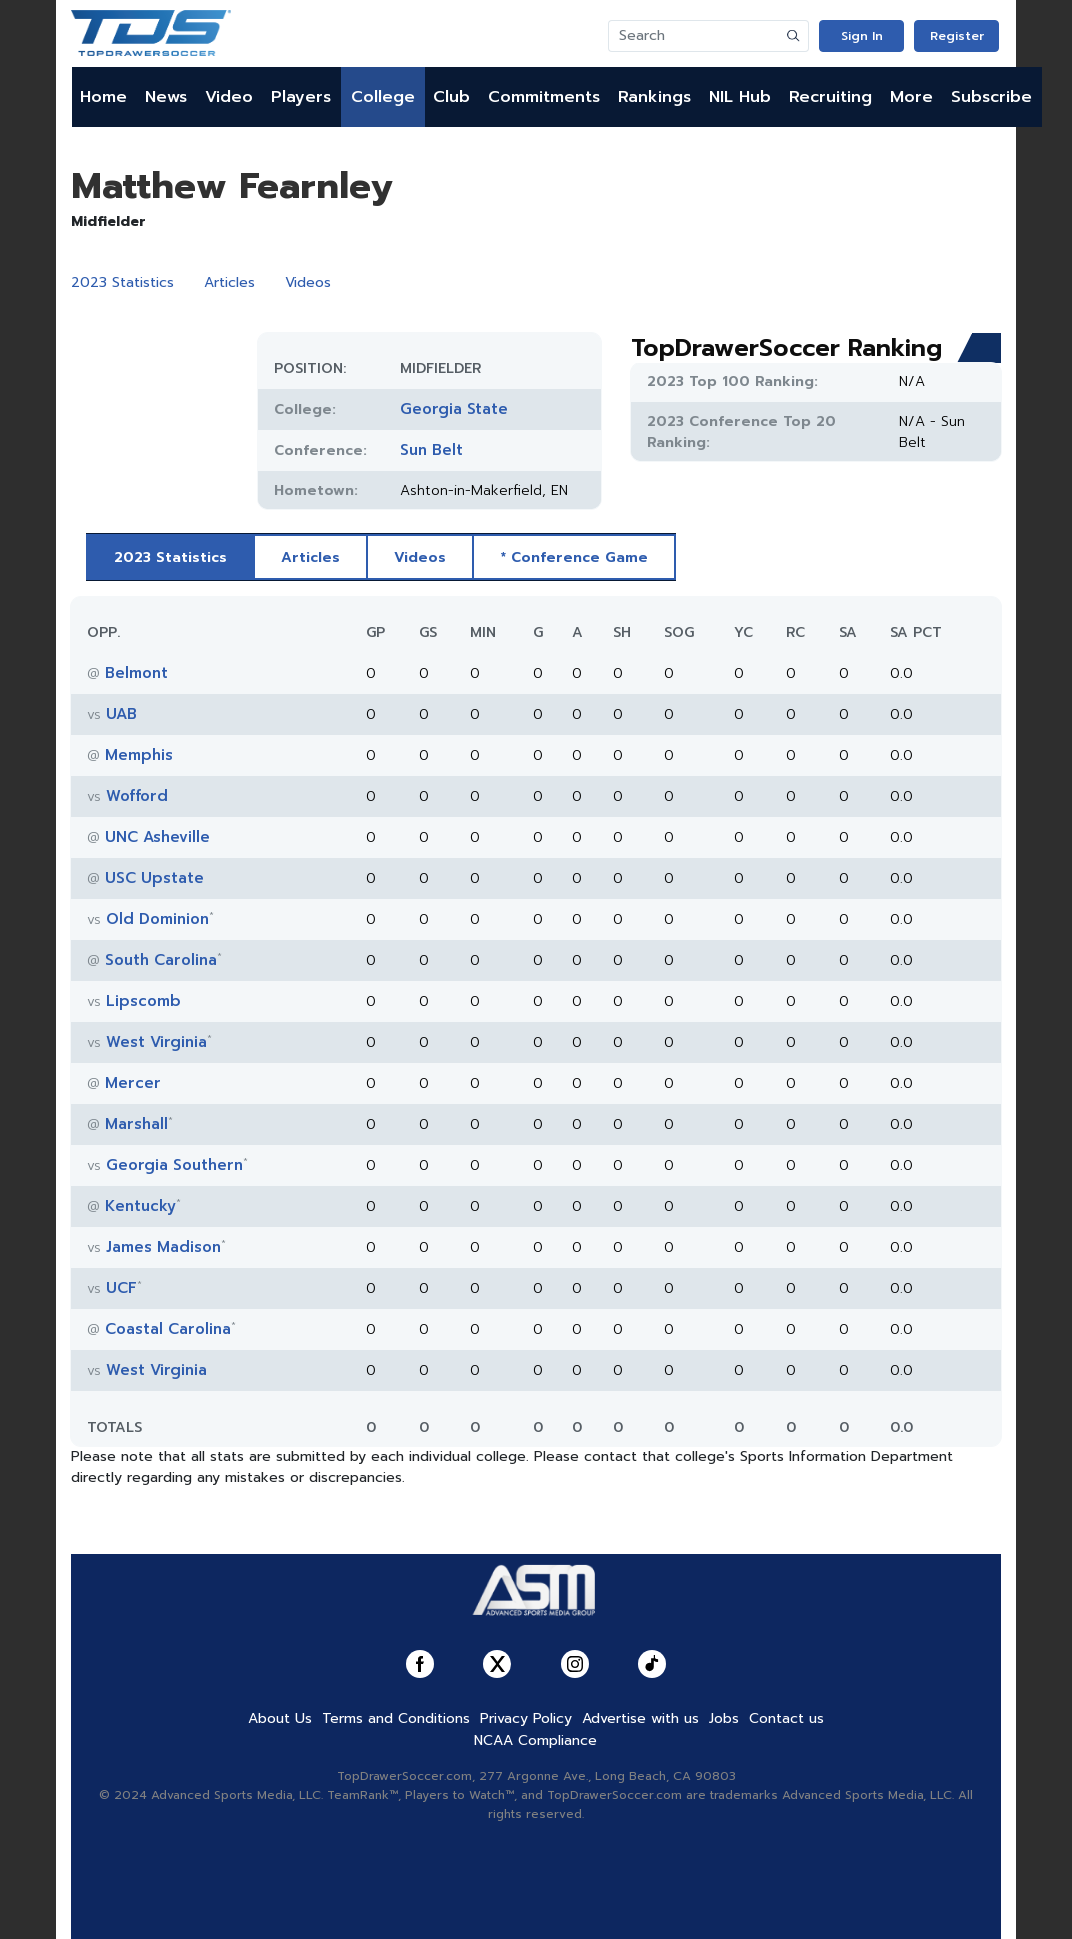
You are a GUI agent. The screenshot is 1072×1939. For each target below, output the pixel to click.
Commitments (544, 97)
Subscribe (991, 97)
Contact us (786, 1718)
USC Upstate (154, 878)
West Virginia (156, 1042)
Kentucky (140, 1206)
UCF (121, 1288)
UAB (121, 714)
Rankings (654, 97)
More (911, 97)
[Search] (694, 36)
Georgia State (454, 409)
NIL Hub (740, 97)
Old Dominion (157, 919)
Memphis (139, 755)
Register (957, 36)
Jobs (724, 1718)
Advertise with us (640, 1718)
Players (301, 97)
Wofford (137, 796)
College (383, 97)
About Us (280, 1718)
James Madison (163, 1247)
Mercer (133, 1083)
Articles (229, 282)
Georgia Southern (174, 1165)
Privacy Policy (526, 1718)
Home (103, 97)
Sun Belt (431, 450)
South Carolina (161, 960)
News (166, 97)
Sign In (862, 36)
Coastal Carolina (168, 1329)
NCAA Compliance (535, 1740)
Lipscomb (143, 1001)
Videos (308, 282)
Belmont (136, 673)
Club (451, 97)
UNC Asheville (157, 837)
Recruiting (830, 97)
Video (229, 97)
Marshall (136, 1124)
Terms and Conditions (396, 1718)
